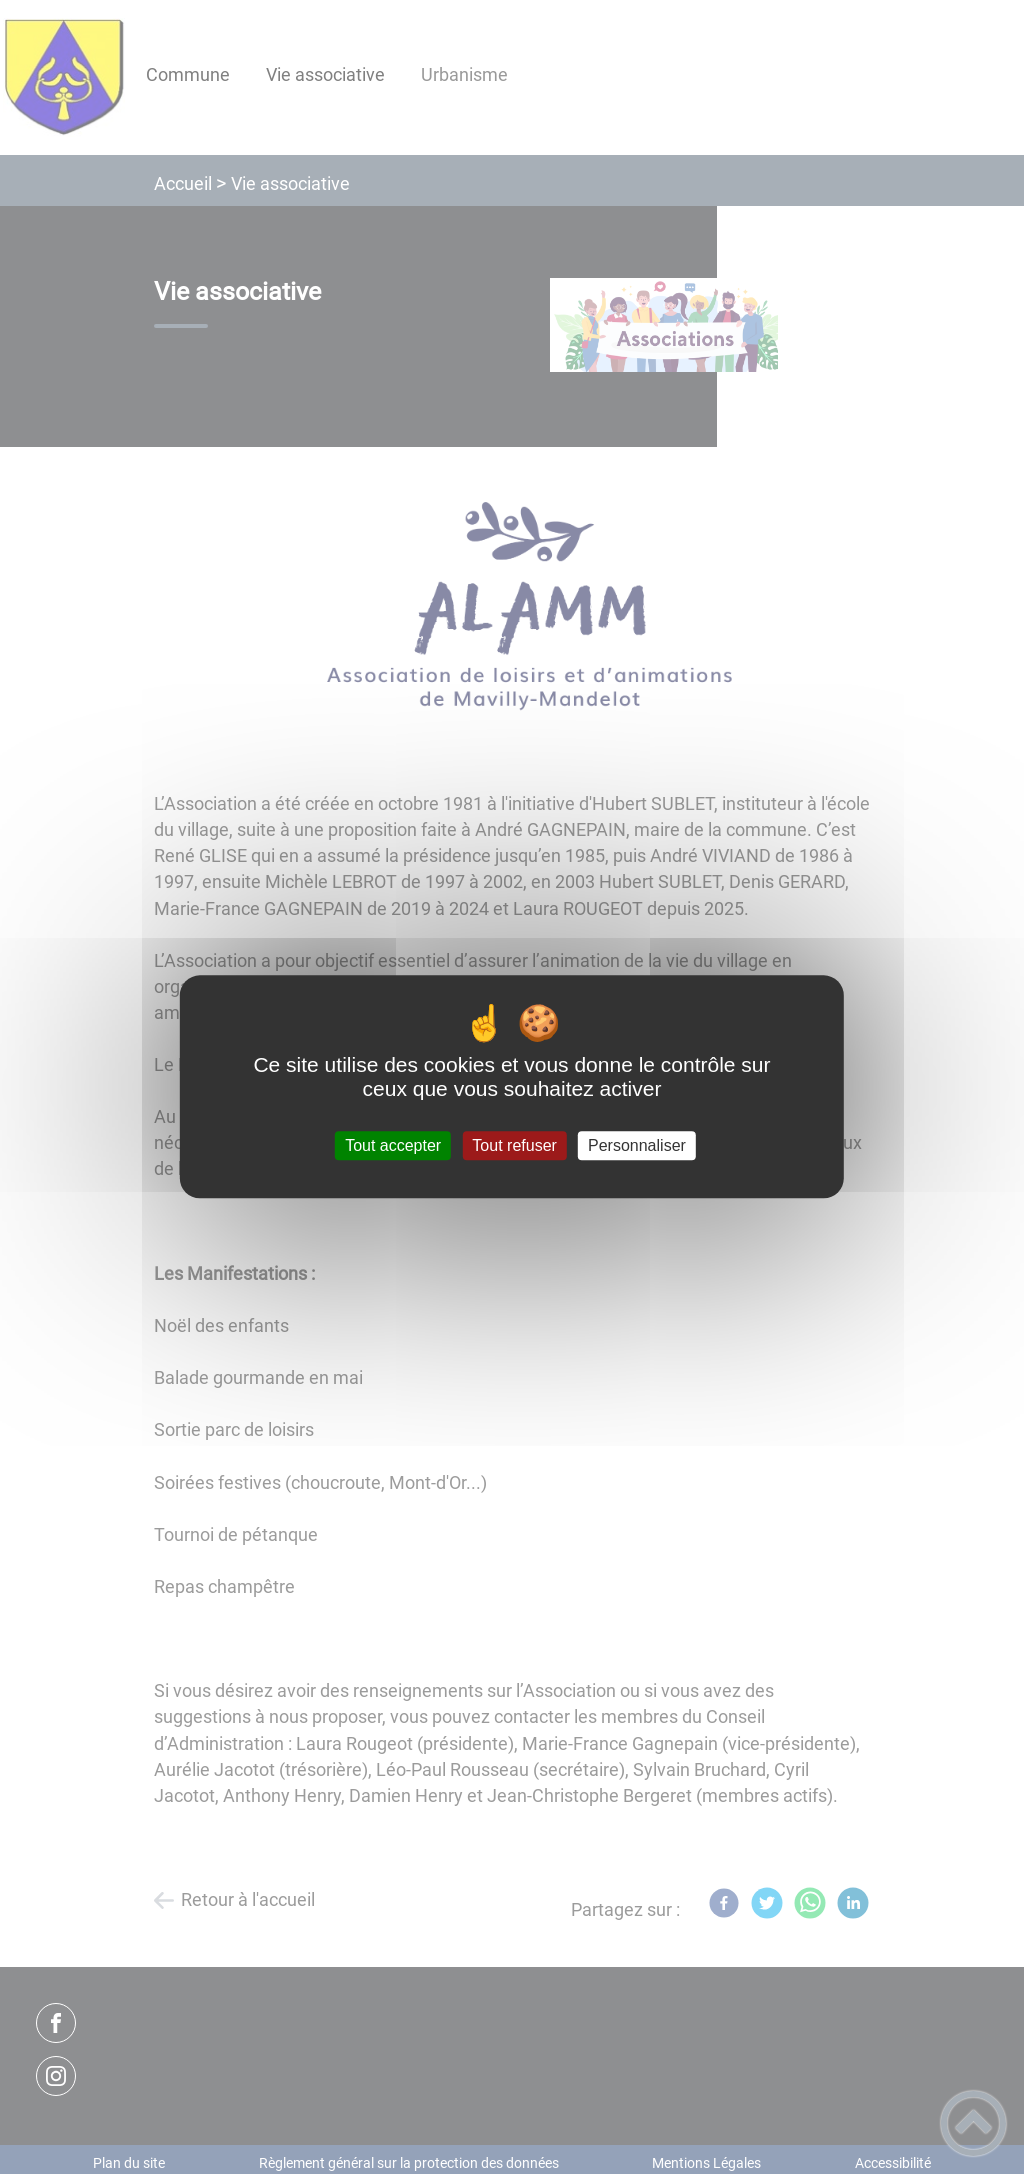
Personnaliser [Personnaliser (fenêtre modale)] (637, 1145)
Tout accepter (393, 1145)
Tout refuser (514, 1145)
